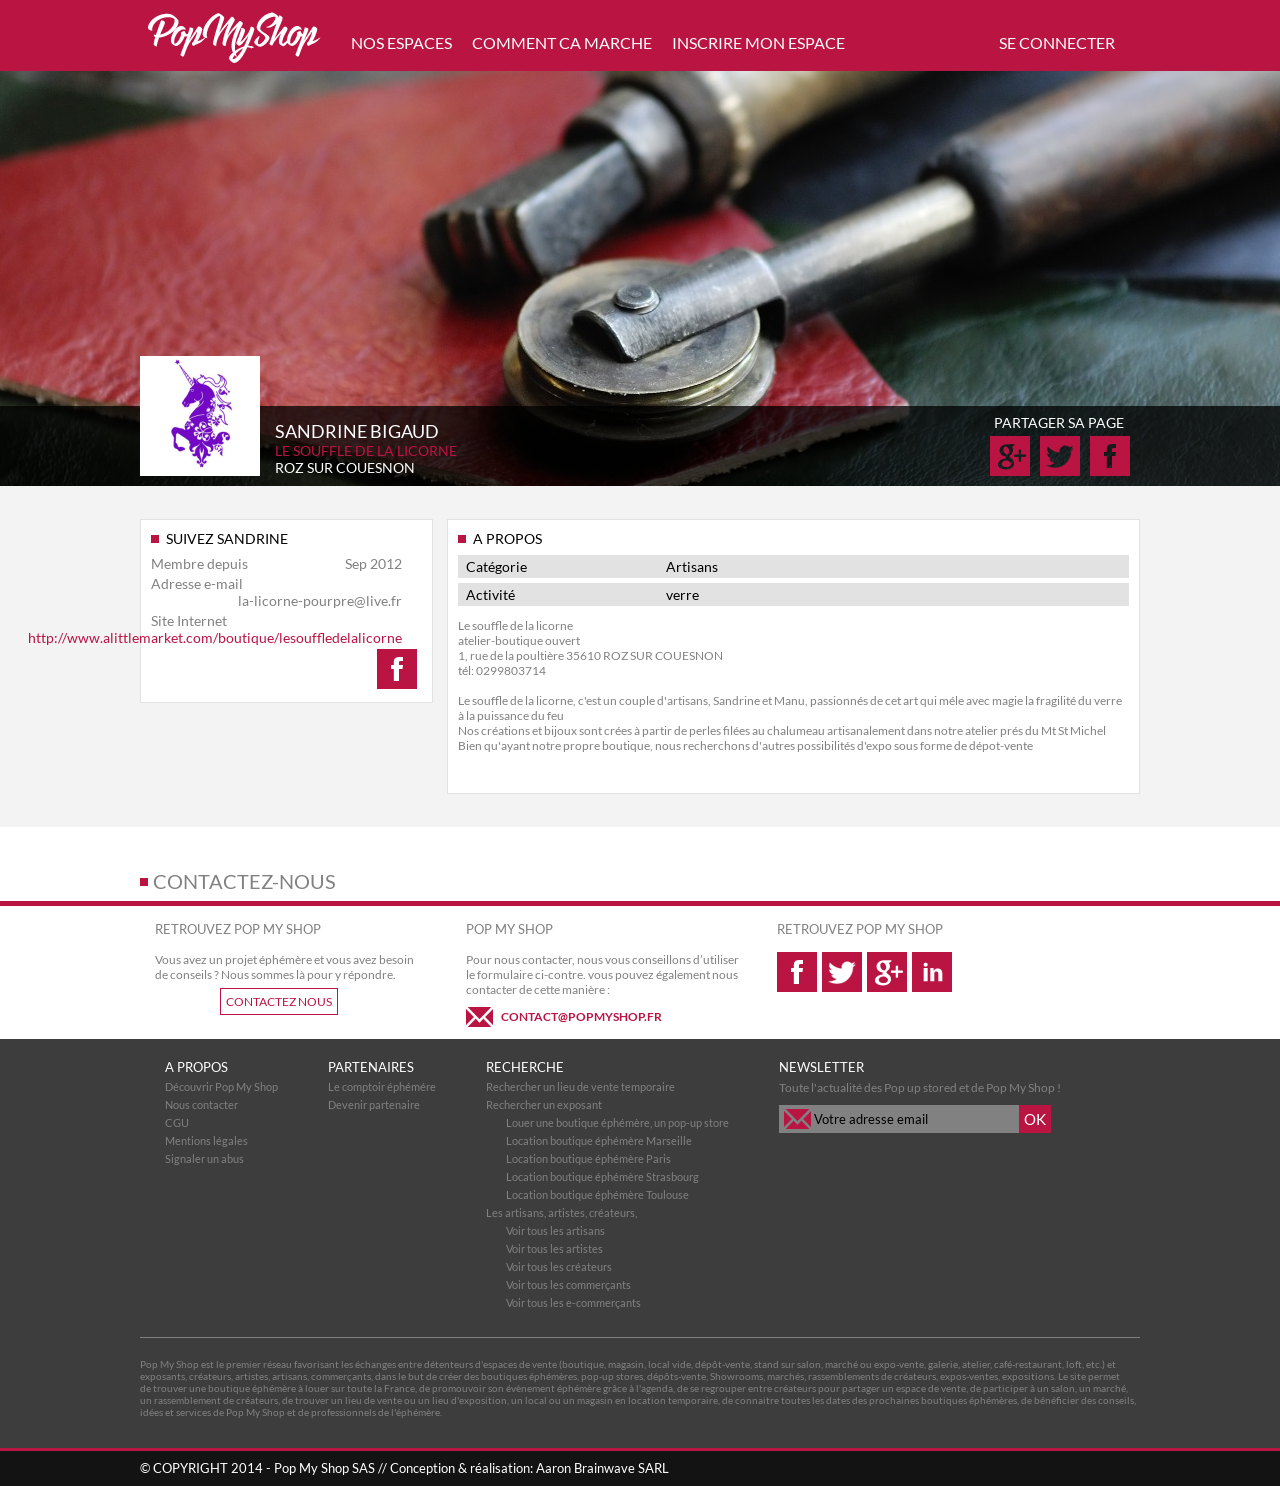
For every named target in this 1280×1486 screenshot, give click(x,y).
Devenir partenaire (374, 1104)
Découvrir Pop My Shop (221, 1086)
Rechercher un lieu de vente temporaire (580, 1086)
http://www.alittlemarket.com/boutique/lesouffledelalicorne (215, 637)
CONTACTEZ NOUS (279, 1001)
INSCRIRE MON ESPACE (758, 42)
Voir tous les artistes (554, 1248)
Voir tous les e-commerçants (573, 1302)
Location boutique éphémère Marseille (599, 1140)
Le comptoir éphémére (382, 1086)
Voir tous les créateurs (559, 1266)
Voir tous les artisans (555, 1230)
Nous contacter (201, 1104)
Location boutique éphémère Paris (588, 1158)
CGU (177, 1122)
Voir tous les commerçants (568, 1284)
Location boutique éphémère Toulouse (597, 1194)
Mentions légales (206, 1140)
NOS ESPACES (401, 42)
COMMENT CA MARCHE (562, 42)
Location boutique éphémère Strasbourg (602, 1176)
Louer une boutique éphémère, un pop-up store (617, 1122)
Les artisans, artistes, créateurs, (561, 1212)
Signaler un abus (204, 1158)
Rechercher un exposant (544, 1104)
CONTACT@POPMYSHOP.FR (581, 1016)
